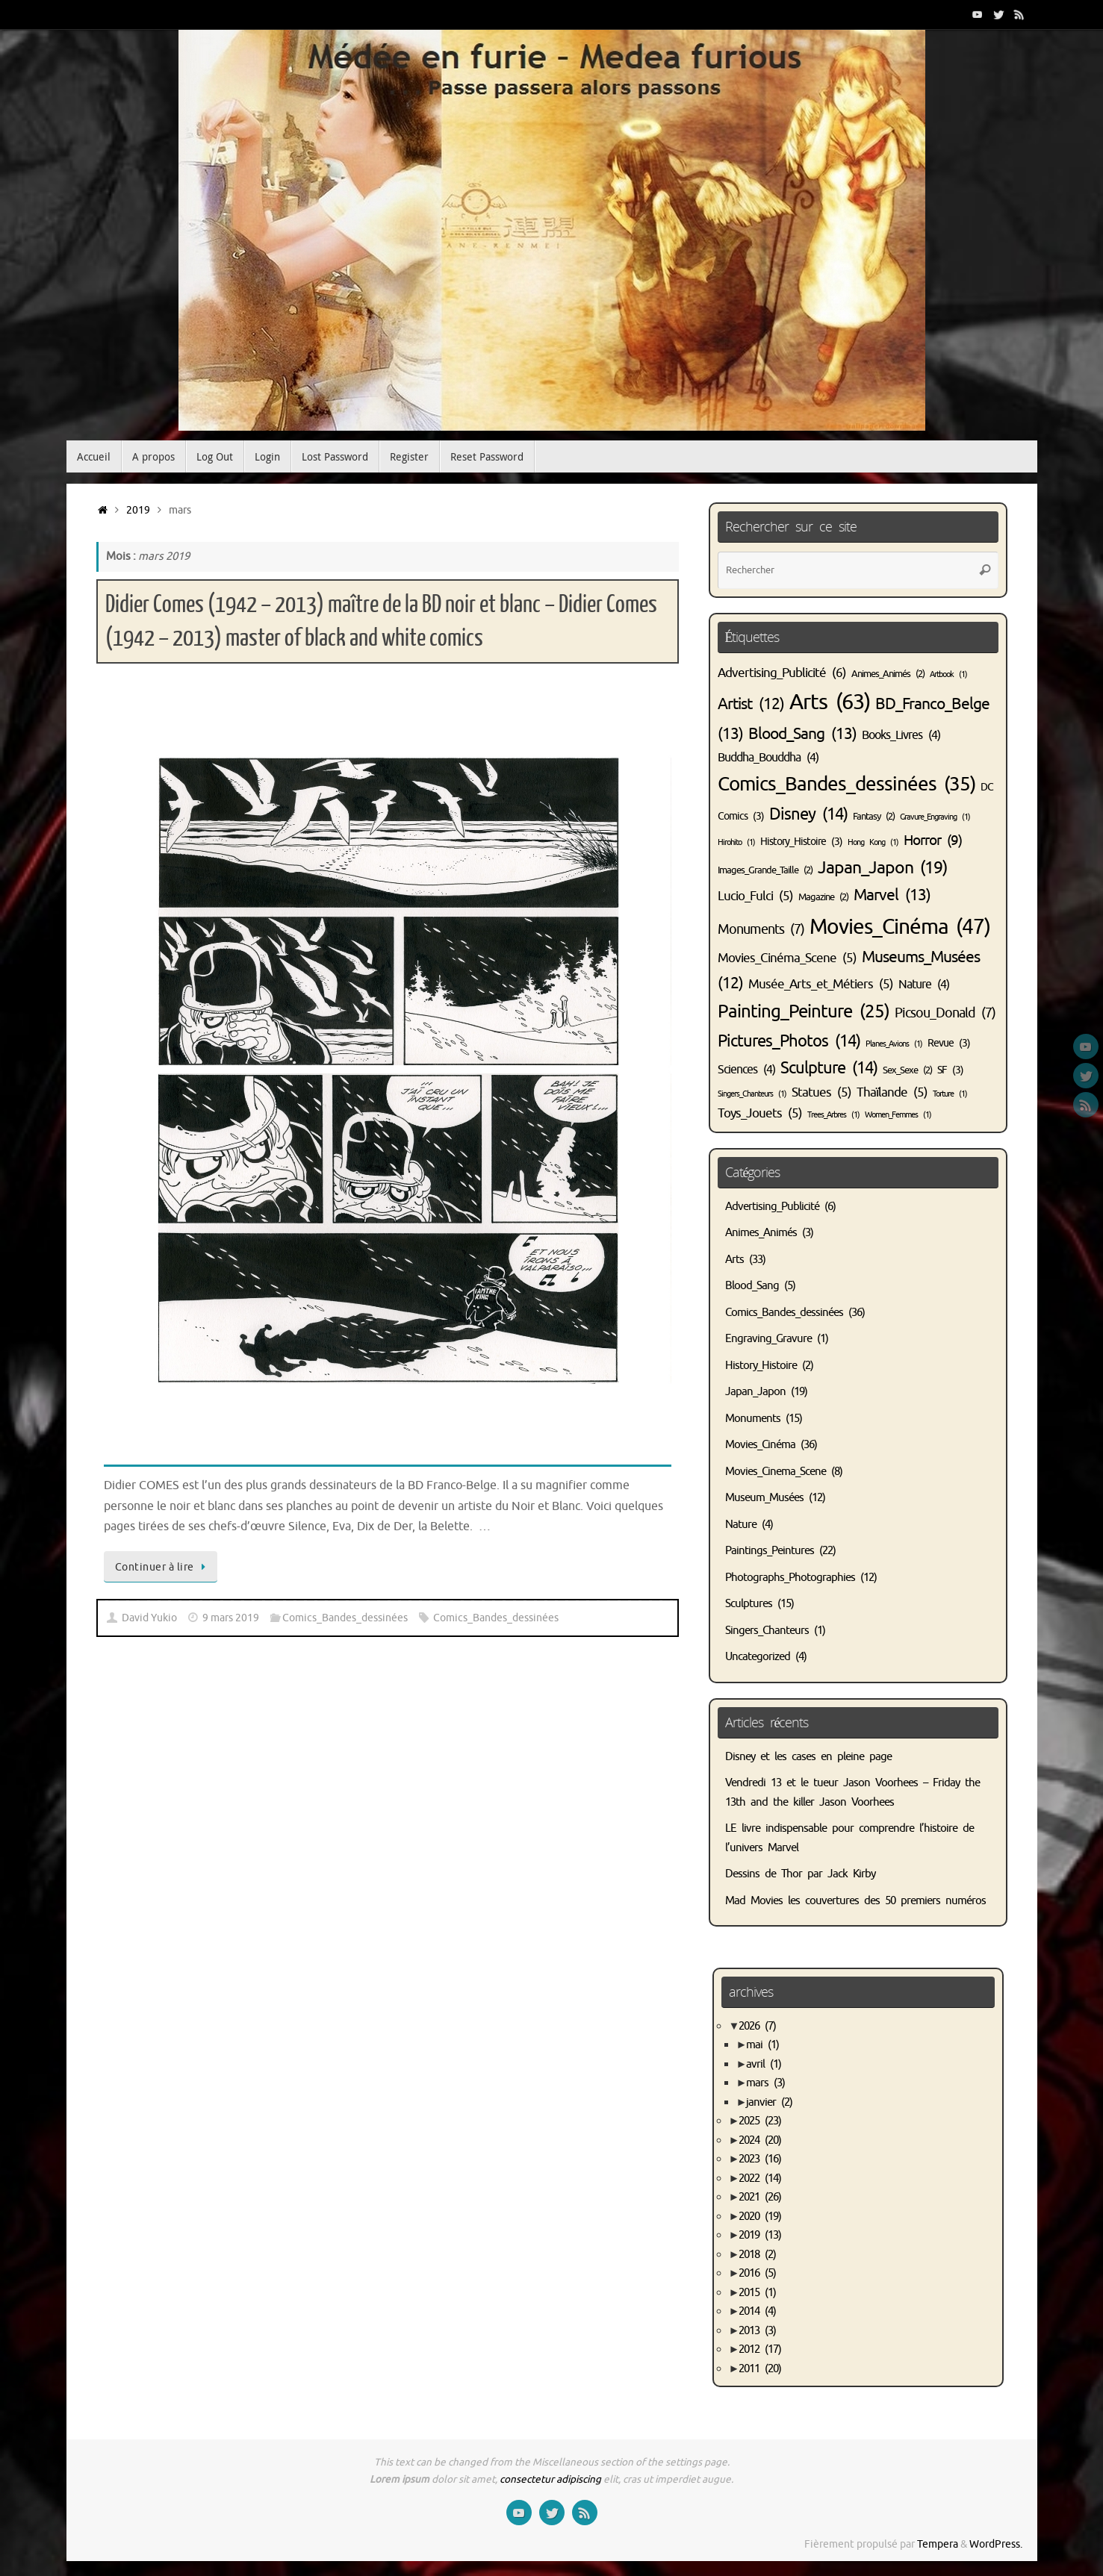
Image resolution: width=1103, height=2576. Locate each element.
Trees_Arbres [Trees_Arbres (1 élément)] (833, 1115)
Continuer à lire (163, 1567)
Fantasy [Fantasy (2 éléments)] (874, 817)
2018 (757, 2255)
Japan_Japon (755, 1392)
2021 (760, 2197)
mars (765, 2083)
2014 (757, 2311)
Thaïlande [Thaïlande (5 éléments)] (892, 1092)
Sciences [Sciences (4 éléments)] (746, 1069)
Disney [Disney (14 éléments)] (808, 814)
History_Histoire (761, 1366)
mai (762, 2045)
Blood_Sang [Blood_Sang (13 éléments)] (802, 733)
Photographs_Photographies (790, 1578)
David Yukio (149, 1618)
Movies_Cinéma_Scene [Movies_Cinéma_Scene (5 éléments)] (787, 958)
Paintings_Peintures (769, 1551)
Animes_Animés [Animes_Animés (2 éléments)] (888, 674)
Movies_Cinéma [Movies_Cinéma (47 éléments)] (900, 927)
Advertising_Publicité (772, 1207)
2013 (757, 2331)
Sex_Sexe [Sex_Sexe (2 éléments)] (907, 1070)
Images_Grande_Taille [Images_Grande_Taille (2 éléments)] (765, 870)
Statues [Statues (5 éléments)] (821, 1092)
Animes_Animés (761, 1233)
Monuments (752, 1419)
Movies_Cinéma (760, 1445)
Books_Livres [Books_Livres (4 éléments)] (901, 735)
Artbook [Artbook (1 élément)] (948, 674)
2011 (760, 2369)
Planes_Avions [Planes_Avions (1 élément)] (894, 1044)
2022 (760, 2178)
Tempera (937, 2544)
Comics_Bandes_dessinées (345, 1618)
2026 (757, 2026)
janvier (769, 2102)
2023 (760, 2159)
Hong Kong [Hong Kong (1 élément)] (873, 842)
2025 (760, 2121)
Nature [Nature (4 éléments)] (923, 984)
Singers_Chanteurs (767, 1631)
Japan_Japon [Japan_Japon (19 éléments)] (882, 868)
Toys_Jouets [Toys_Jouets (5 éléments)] (760, 1113)
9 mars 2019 (230, 1618)
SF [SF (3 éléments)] (950, 1069)
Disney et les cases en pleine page (808, 1757)
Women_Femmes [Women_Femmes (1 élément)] (898, 1115)
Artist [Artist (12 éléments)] (751, 704)
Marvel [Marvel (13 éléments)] (892, 895)
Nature (740, 1525)
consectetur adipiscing (550, 2479)
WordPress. (995, 2544)
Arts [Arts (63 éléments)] (829, 702)
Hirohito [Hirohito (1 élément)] (736, 842)
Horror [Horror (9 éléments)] (933, 840)
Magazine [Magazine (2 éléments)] (823, 897)
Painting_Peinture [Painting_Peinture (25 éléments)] (803, 1011)
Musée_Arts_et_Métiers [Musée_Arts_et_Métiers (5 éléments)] (820, 984)
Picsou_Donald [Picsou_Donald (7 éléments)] (945, 1013)
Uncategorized (757, 1657)
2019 (138, 510)
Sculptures (748, 1604)
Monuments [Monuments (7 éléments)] (761, 929)
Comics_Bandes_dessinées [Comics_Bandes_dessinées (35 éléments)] (846, 784)
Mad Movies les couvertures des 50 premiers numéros (855, 1901)
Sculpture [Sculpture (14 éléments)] (828, 1068)
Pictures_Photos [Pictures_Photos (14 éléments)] (789, 1041)
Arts (734, 1260)
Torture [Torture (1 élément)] (950, 1094)
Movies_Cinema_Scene (775, 1472)
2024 (760, 2140)
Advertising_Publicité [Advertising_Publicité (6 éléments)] (782, 672)
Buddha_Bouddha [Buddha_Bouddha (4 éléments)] (768, 757)
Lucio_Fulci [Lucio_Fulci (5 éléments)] (755, 896)
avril (763, 2064)
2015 (757, 2293)
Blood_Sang (752, 1286)
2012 (760, 2349)
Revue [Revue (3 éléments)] (949, 1043)
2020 (760, 2216)
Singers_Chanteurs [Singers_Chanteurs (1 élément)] (752, 1094)
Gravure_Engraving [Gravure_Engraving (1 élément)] (935, 817)
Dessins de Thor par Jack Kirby (800, 1874)
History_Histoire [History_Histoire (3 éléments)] (801, 841)
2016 (757, 2273)
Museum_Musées (764, 1498)
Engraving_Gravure (768, 1339)
